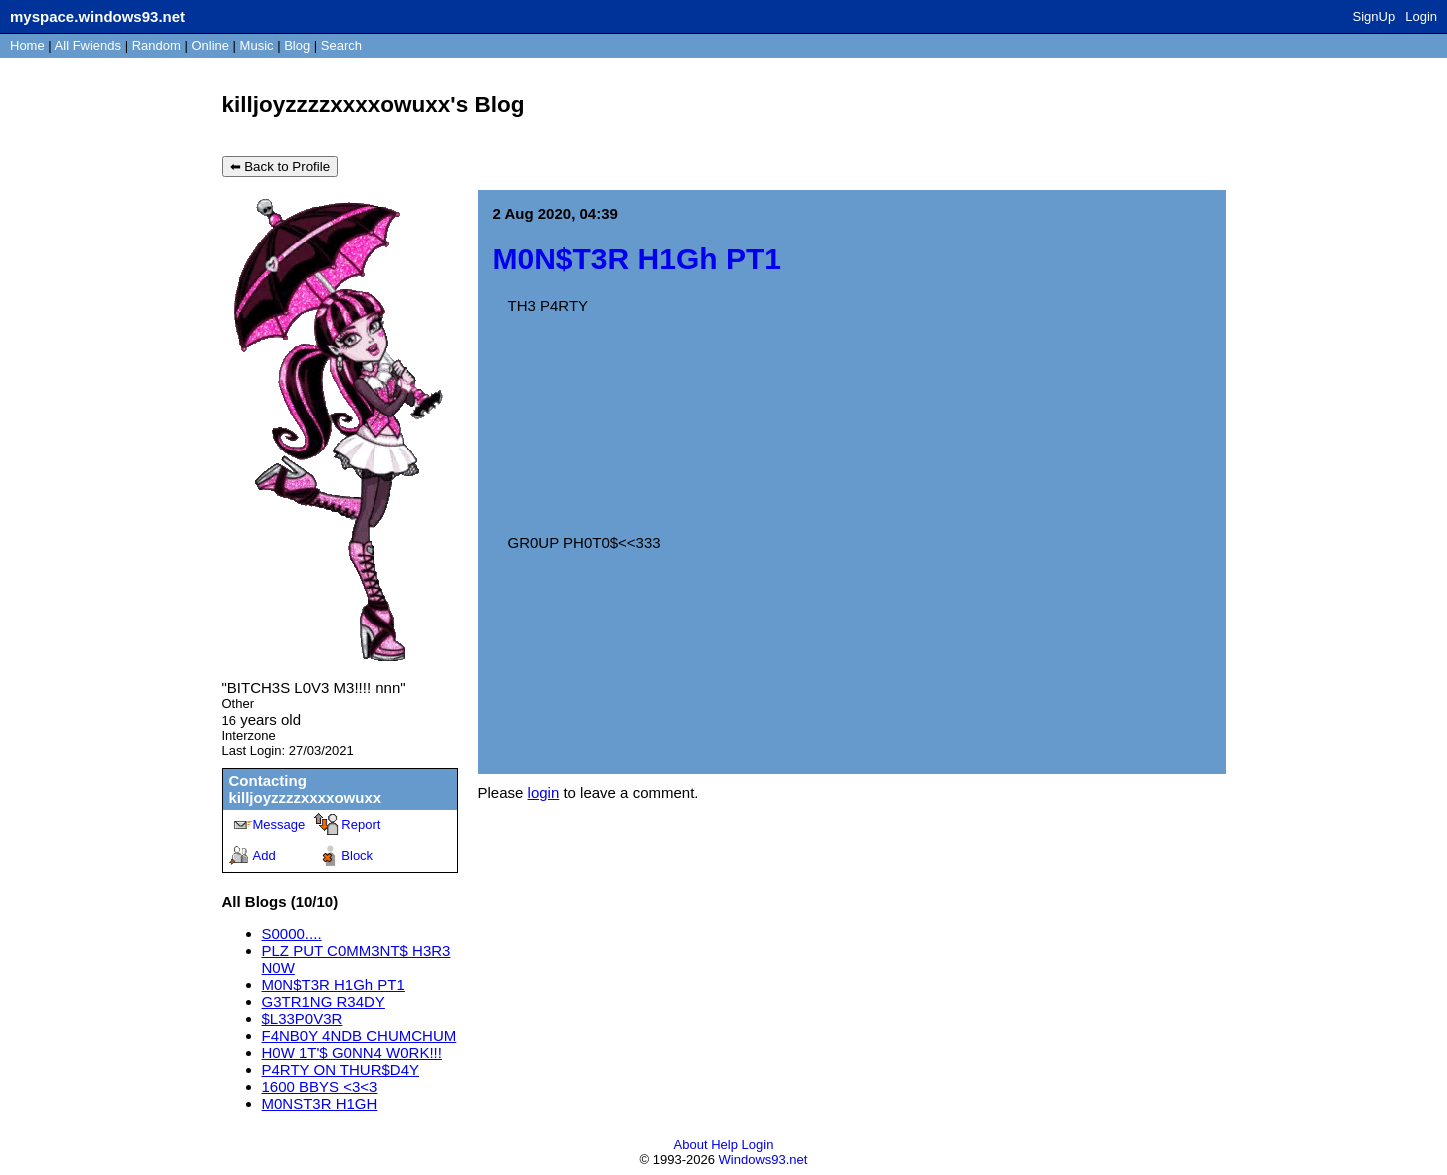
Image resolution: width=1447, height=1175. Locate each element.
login (544, 792)
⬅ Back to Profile (280, 166)
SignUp (1374, 16)
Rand (156, 45)
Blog (297, 45)
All (88, 45)
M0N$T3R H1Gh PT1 (333, 984)
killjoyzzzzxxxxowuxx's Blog (373, 104)
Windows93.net (763, 1159)
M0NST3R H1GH (320, 1103)
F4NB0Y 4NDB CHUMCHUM (359, 1035)
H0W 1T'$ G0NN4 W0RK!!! (352, 1052)
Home (27, 45)
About (691, 1144)
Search (341, 45)
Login (1421, 16)
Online (210, 45)
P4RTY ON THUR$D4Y (341, 1069)
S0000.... (292, 933)
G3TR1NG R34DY (323, 1001)
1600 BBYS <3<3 (320, 1086)
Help (724, 1144)
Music (257, 45)
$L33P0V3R (302, 1018)
